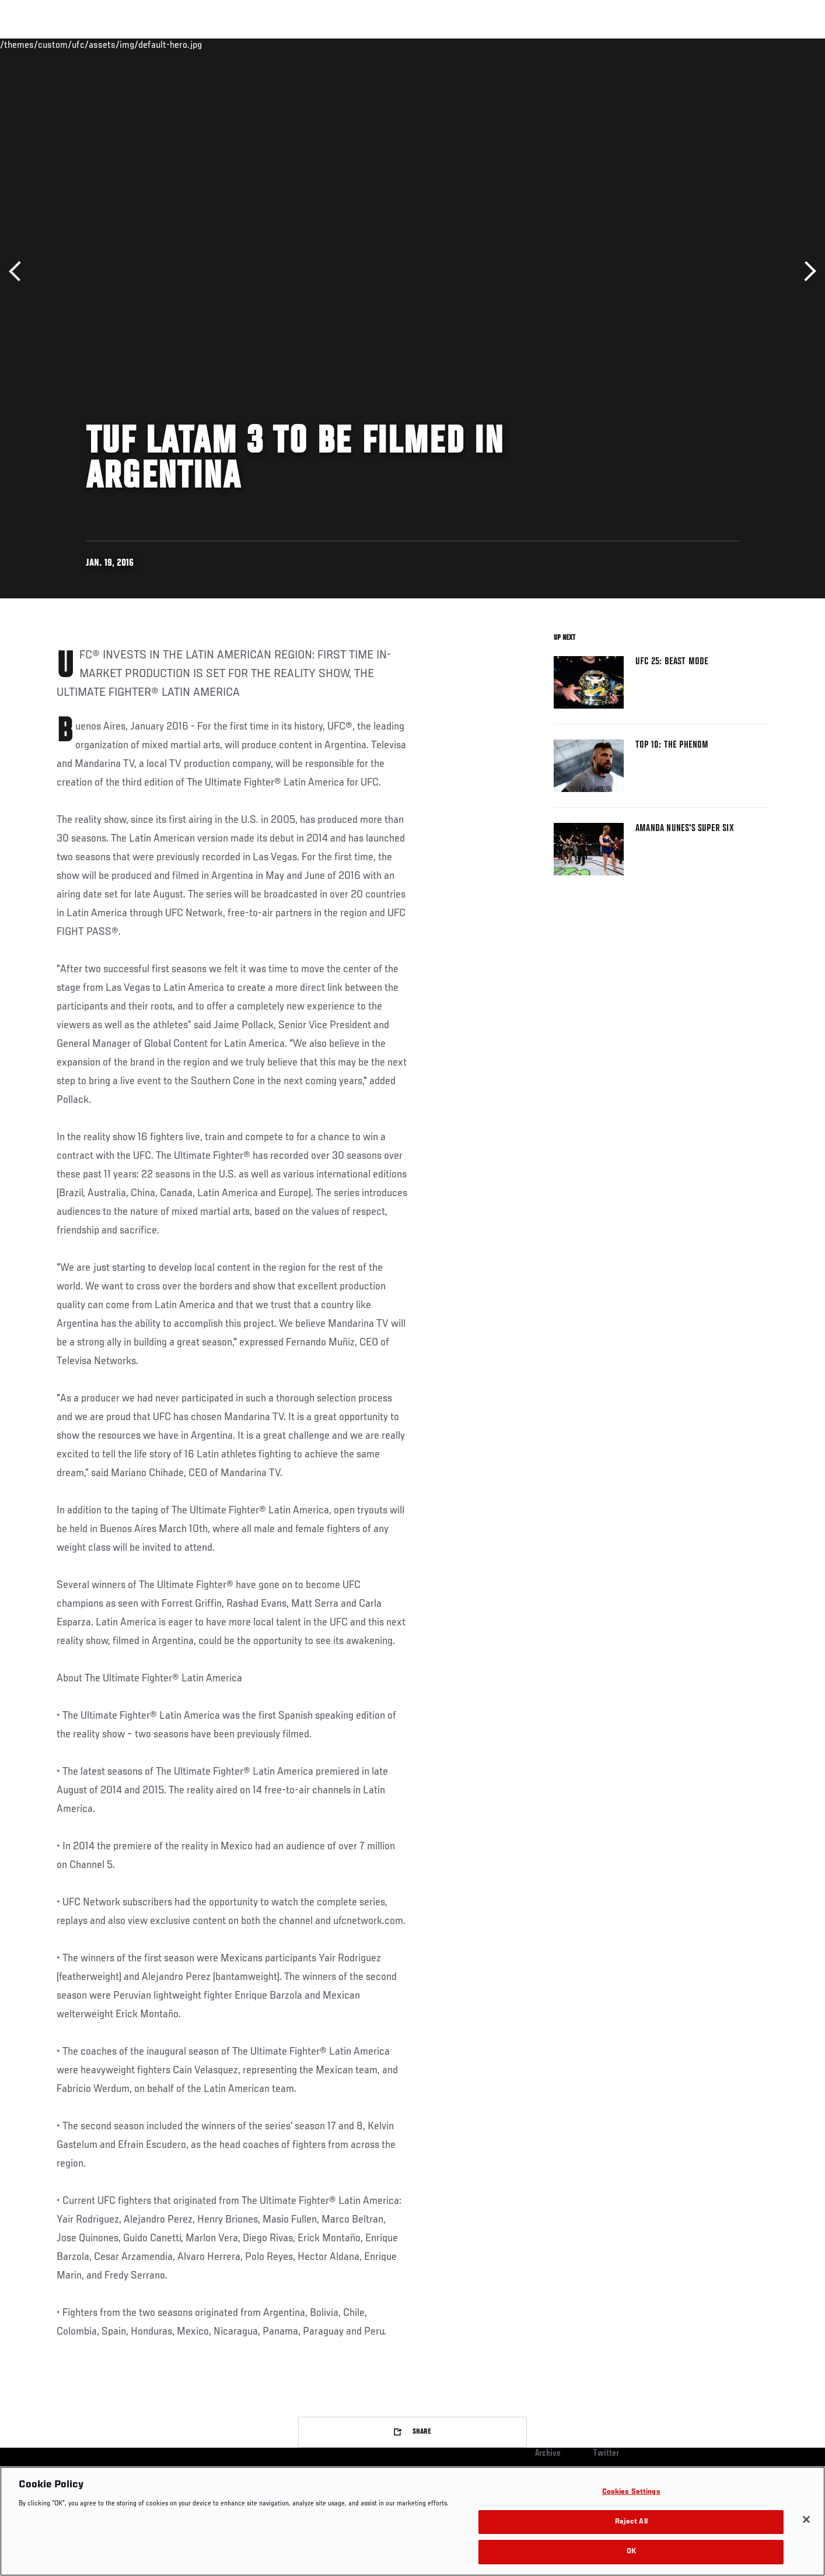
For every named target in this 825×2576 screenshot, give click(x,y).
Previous (19, 271)
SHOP (742, 44)
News (190, 44)
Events (43, 44)
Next (806, 271)
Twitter (606, 2453)
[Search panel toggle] (775, 44)
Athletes (145, 44)
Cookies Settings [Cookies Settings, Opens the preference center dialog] (631, 2492)
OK (631, 2552)
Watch (634, 44)
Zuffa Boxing (691, 44)
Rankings (93, 44)
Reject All (631, 2522)
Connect (588, 44)
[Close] (806, 2519)
